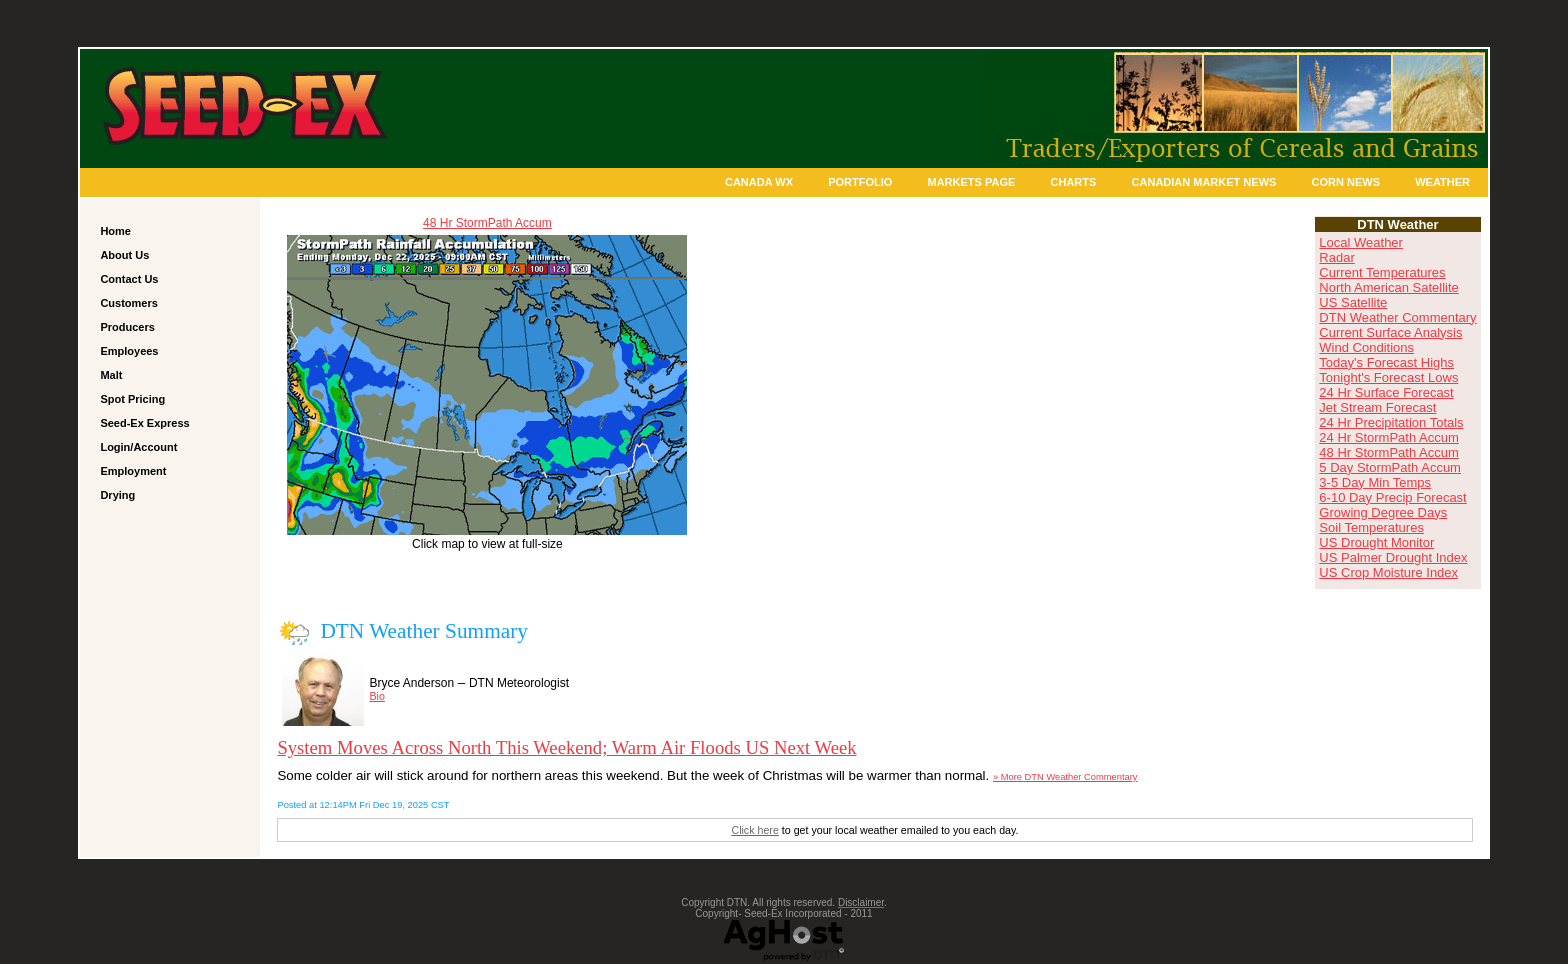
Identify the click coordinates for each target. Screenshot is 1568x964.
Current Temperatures (1382, 272)
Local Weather (1361, 242)
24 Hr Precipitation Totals (1391, 422)
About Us (124, 255)
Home (115, 231)
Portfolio (860, 182)
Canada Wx (759, 182)
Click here (754, 830)
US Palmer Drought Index (1393, 557)
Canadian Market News (1204, 182)
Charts (1074, 182)
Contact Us (129, 279)
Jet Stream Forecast (1377, 407)
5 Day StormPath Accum (1390, 467)
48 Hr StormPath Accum (487, 223)
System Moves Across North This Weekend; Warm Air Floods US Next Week (566, 747)
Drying (117, 495)
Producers (127, 327)
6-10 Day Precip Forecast (1392, 497)
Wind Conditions (1366, 347)
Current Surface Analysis (1390, 332)
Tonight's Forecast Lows (1388, 377)
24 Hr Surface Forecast (1386, 392)
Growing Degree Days (1383, 512)
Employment (133, 471)
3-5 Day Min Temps (1375, 482)
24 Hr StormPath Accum (1388, 437)
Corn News (1346, 182)
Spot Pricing (132, 399)
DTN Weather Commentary (1397, 317)
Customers (128, 303)
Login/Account (138, 447)
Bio (376, 696)
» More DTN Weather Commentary (1065, 777)
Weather (1442, 182)
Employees (129, 351)
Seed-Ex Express (144, 423)
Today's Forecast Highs (1386, 362)
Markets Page (972, 182)
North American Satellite (1388, 287)
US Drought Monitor (1376, 542)
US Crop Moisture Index (1388, 572)
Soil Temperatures (1371, 527)
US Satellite (1353, 302)
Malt (111, 375)
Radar (1336, 257)
